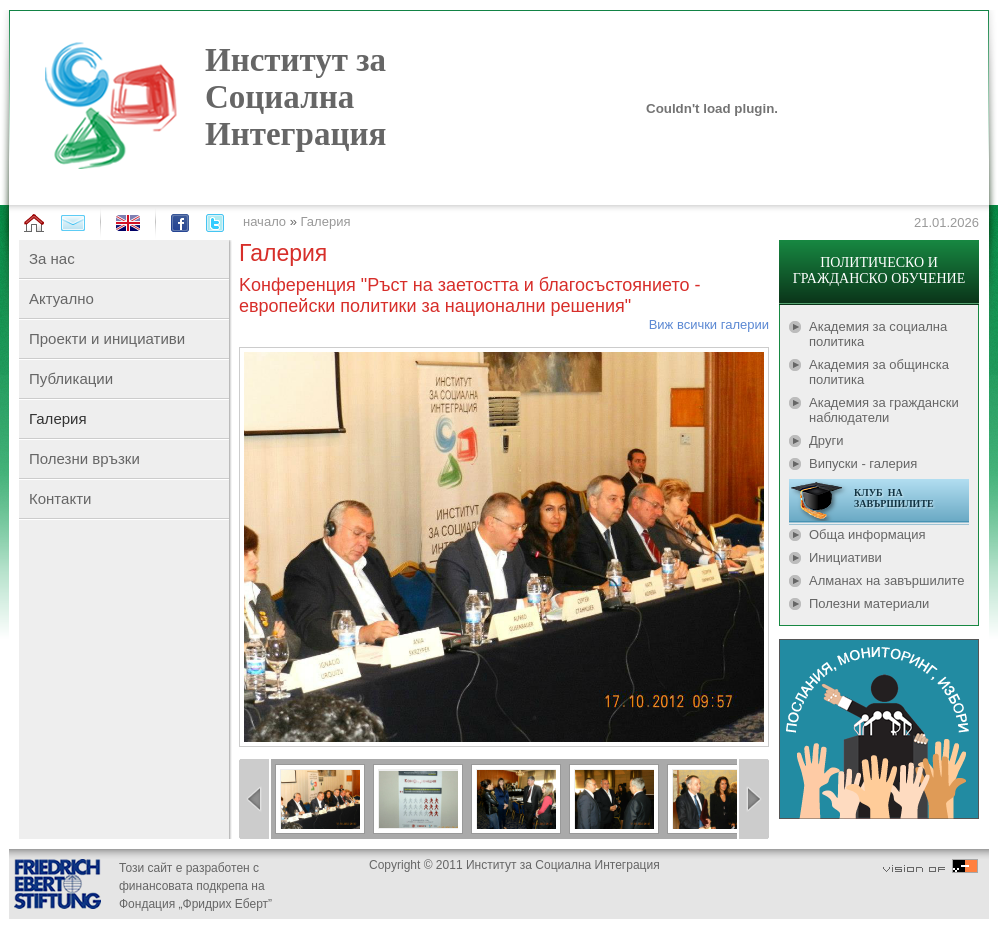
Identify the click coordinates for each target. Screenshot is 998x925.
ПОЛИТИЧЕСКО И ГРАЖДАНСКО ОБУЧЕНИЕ (879, 270)
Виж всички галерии (709, 324)
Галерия (326, 221)
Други (826, 440)
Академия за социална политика (878, 334)
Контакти (60, 498)
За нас (52, 258)
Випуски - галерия (863, 463)
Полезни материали (869, 603)
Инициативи (845, 557)
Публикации (71, 378)
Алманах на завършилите (887, 580)
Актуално (61, 298)
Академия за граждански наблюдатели (884, 410)
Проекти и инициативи (107, 338)
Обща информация (867, 534)
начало (264, 221)
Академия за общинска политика (879, 372)
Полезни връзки (84, 458)
